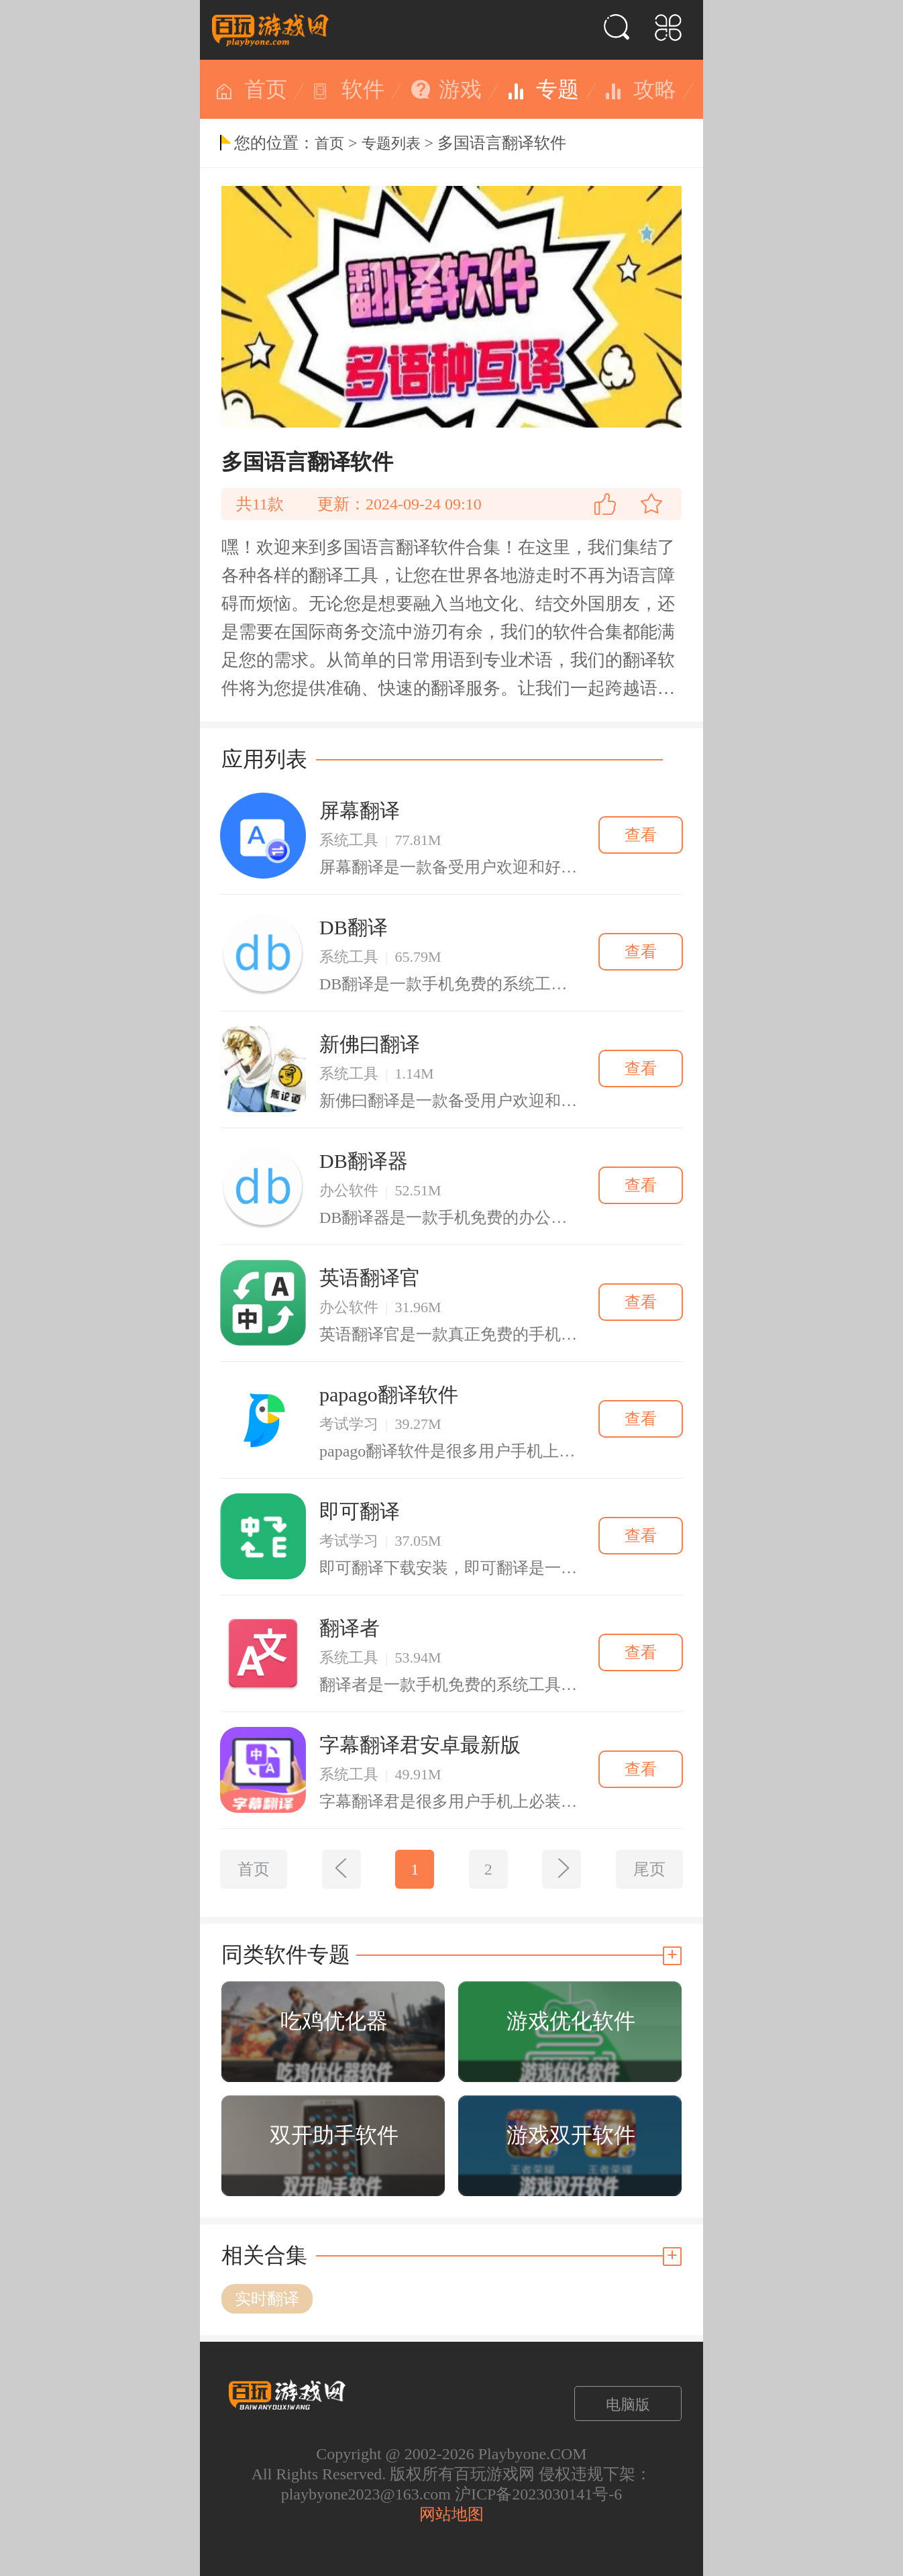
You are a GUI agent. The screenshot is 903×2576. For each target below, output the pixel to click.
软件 (362, 89)
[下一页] (561, 1869)
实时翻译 (267, 2299)
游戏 (460, 89)
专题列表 (391, 143)
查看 (641, 835)
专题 (557, 89)
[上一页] (341, 1869)
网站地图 (451, 2514)
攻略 (654, 89)
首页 (265, 89)
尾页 (649, 1869)
